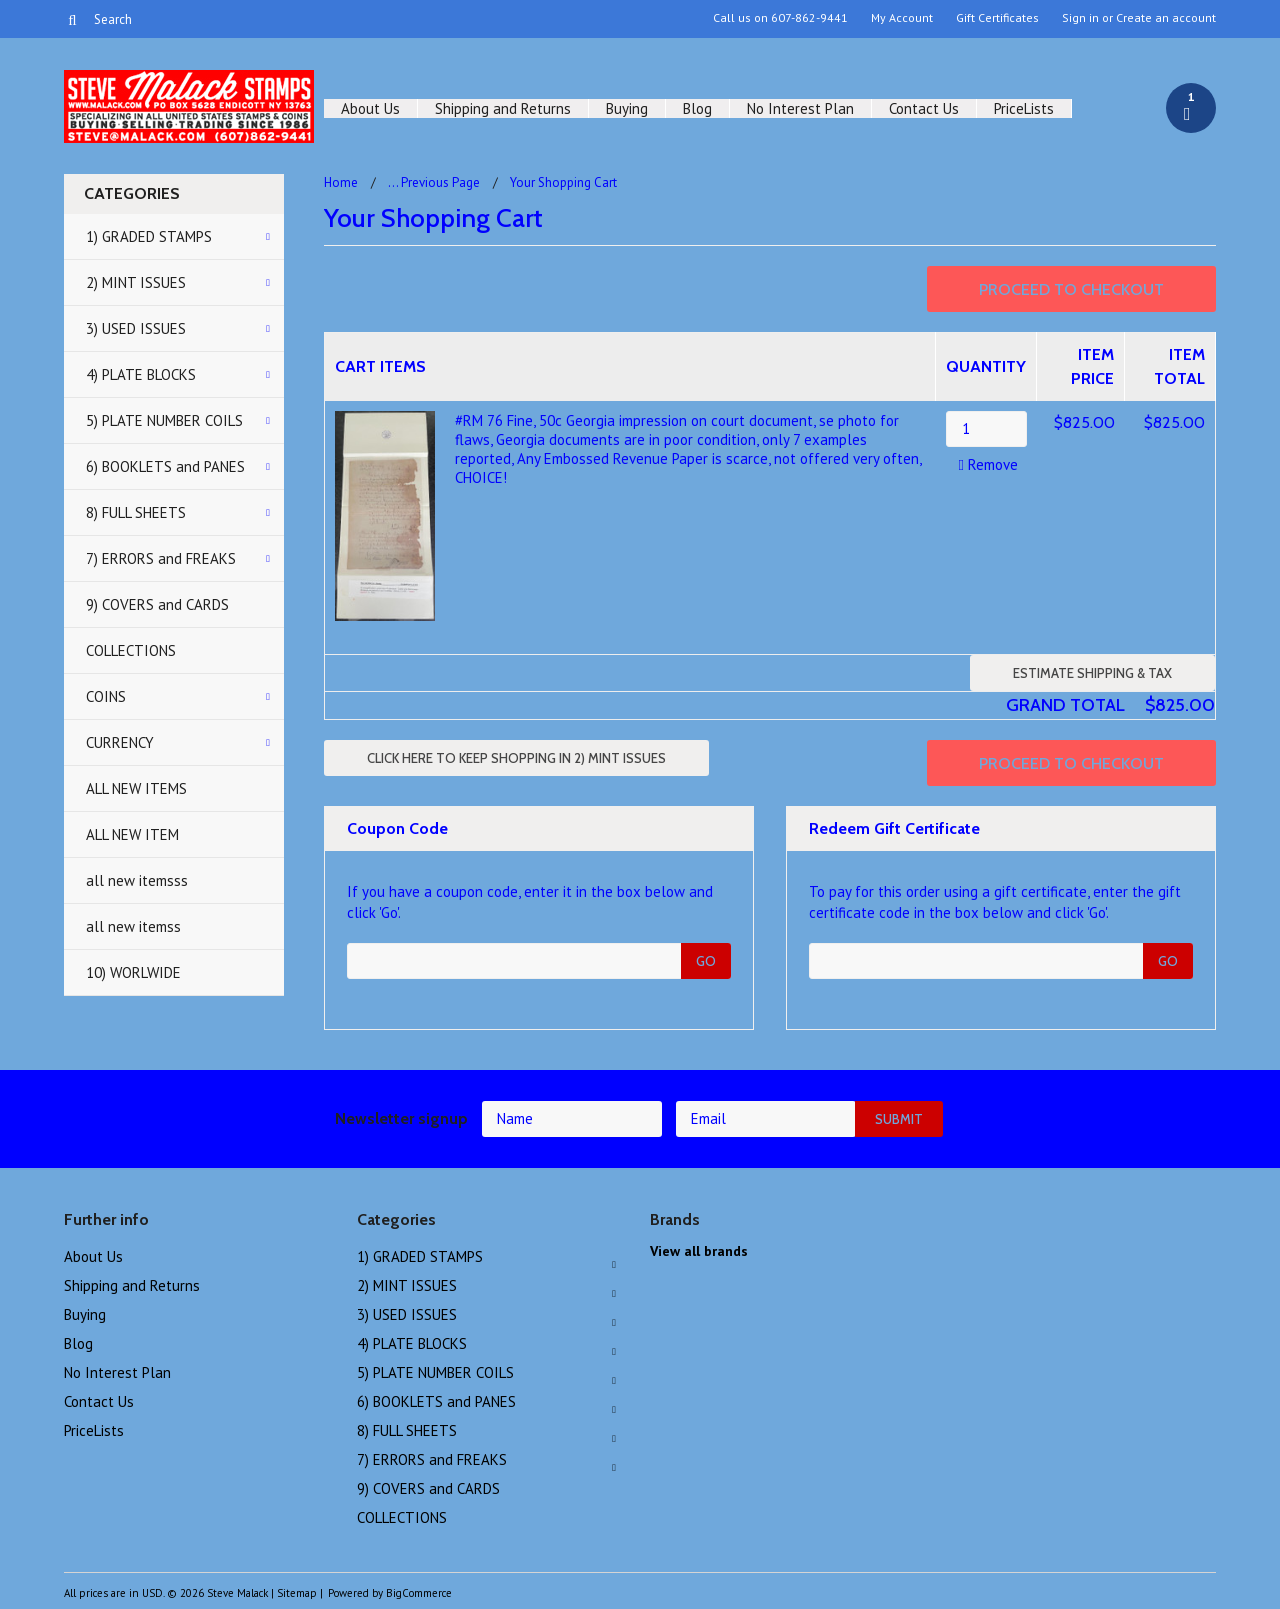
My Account (902, 18)
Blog (697, 108)
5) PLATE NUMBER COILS (164, 420)
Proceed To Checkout (1071, 289)
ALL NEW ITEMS (136, 788)
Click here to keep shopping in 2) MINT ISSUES (516, 758)
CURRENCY (120, 742)
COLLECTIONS (131, 650)
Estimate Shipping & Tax (1092, 673)
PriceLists (1024, 108)
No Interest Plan (800, 108)
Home (341, 182)
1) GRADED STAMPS (149, 236)
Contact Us (924, 108)
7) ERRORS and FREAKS (161, 558)
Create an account (1166, 18)
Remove (985, 464)
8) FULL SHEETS (136, 512)
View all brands (699, 1251)
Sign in (1080, 18)
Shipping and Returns (503, 108)
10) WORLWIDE (133, 972)
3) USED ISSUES (136, 328)
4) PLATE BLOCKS (141, 374)
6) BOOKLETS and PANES (165, 466)
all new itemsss (137, 880)
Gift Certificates (997, 18)
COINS (106, 696)
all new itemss (133, 926)
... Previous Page (434, 182)
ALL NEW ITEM (132, 834)
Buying (627, 108)
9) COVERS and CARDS (157, 604)
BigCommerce (419, 1593)
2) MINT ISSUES (136, 282)
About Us (370, 108)
